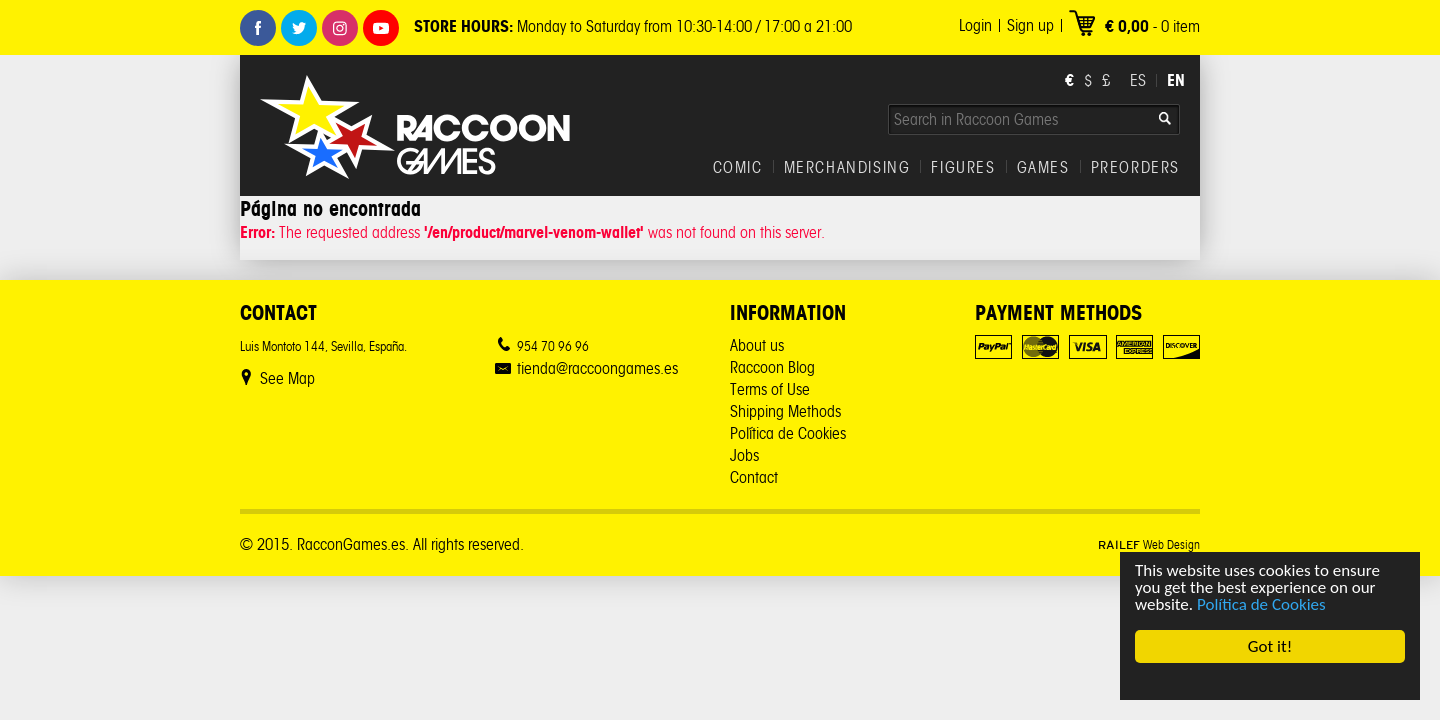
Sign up (1030, 25)
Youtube (381, 28)
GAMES (1043, 168)
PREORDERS (1135, 168)
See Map (287, 378)
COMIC (738, 168)
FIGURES (963, 168)
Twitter (299, 28)
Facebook (258, 28)
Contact (754, 477)
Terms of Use (770, 389)
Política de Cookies (1261, 604)
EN (1176, 80)
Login (975, 25)
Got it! (1270, 646)
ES (1138, 80)
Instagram (340, 28)
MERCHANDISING (847, 168)
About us (757, 345)
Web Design (1149, 544)
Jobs (744, 455)
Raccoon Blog (772, 367)
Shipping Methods (785, 411)
